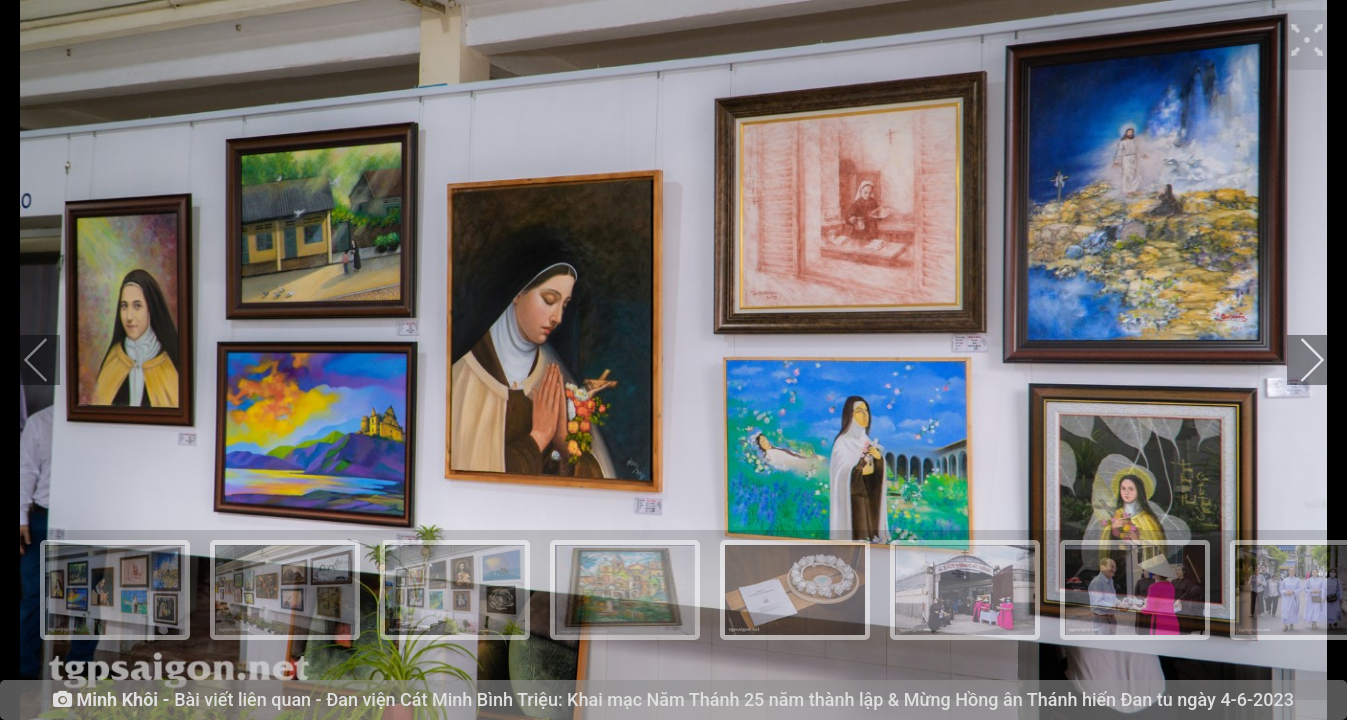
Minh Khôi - (122, 700)
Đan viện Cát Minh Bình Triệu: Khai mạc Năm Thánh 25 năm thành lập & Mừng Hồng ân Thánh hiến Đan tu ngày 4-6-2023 (810, 699)
